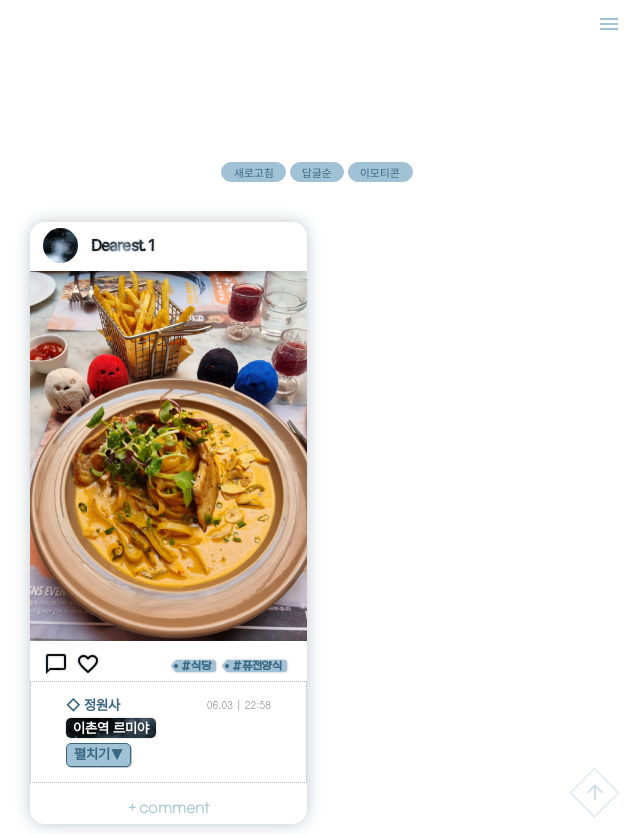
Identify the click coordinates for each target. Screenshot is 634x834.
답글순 (317, 173)
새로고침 (254, 173)
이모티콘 (380, 173)
